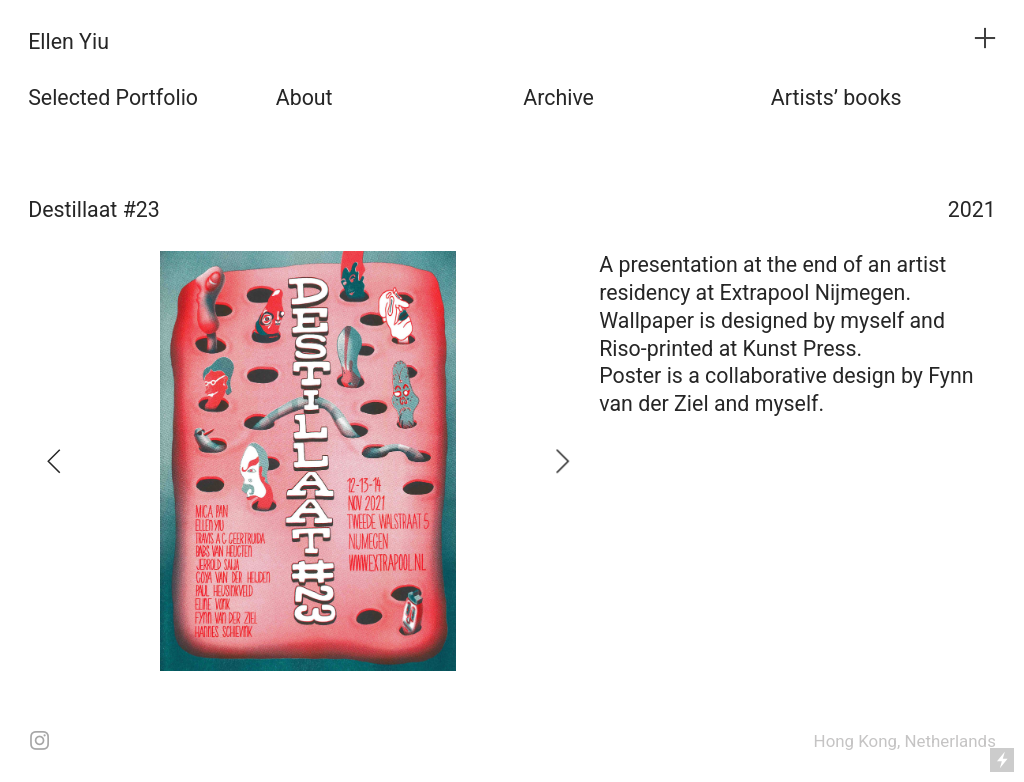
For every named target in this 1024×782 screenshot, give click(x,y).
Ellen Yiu (68, 41)
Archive (558, 97)
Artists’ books (836, 97)
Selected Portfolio (113, 97)
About (304, 97)
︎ (985, 38)
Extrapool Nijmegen (813, 292)
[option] (308, 461)
